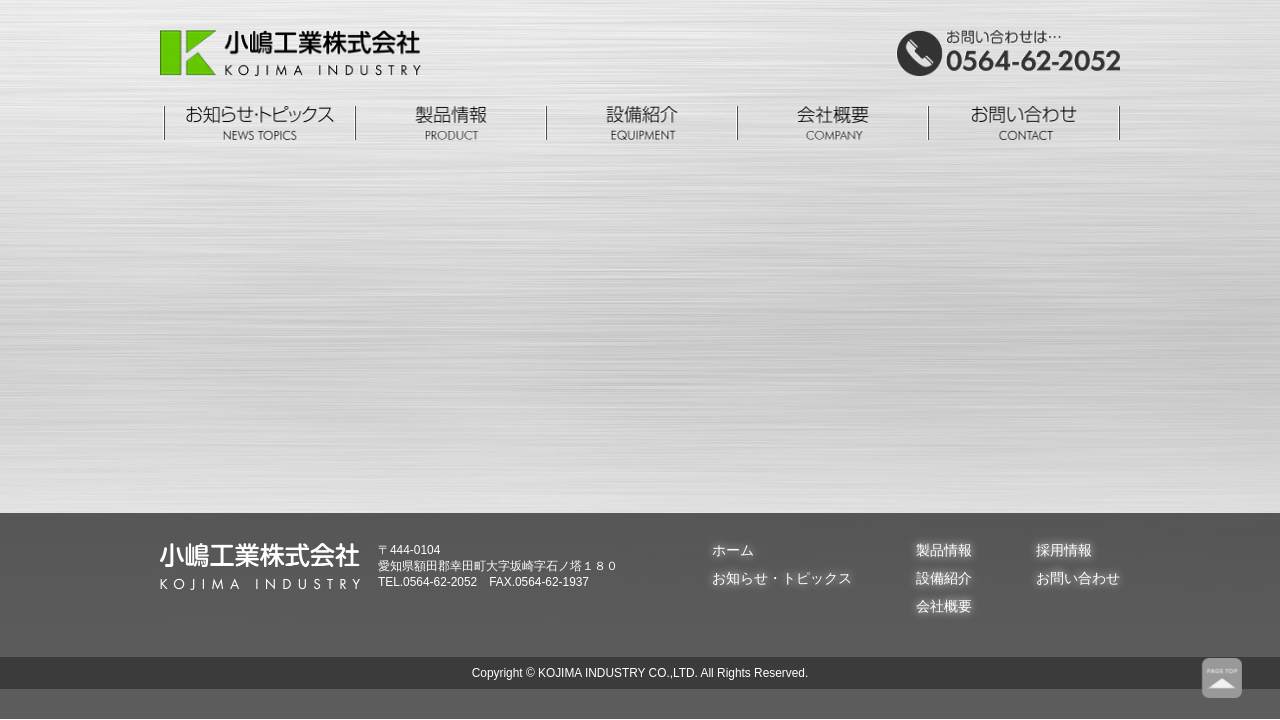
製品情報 (944, 550)
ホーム (733, 550)
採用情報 (1064, 550)
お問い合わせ (1078, 578)
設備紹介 (944, 578)
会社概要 (944, 606)
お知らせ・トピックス (782, 578)
